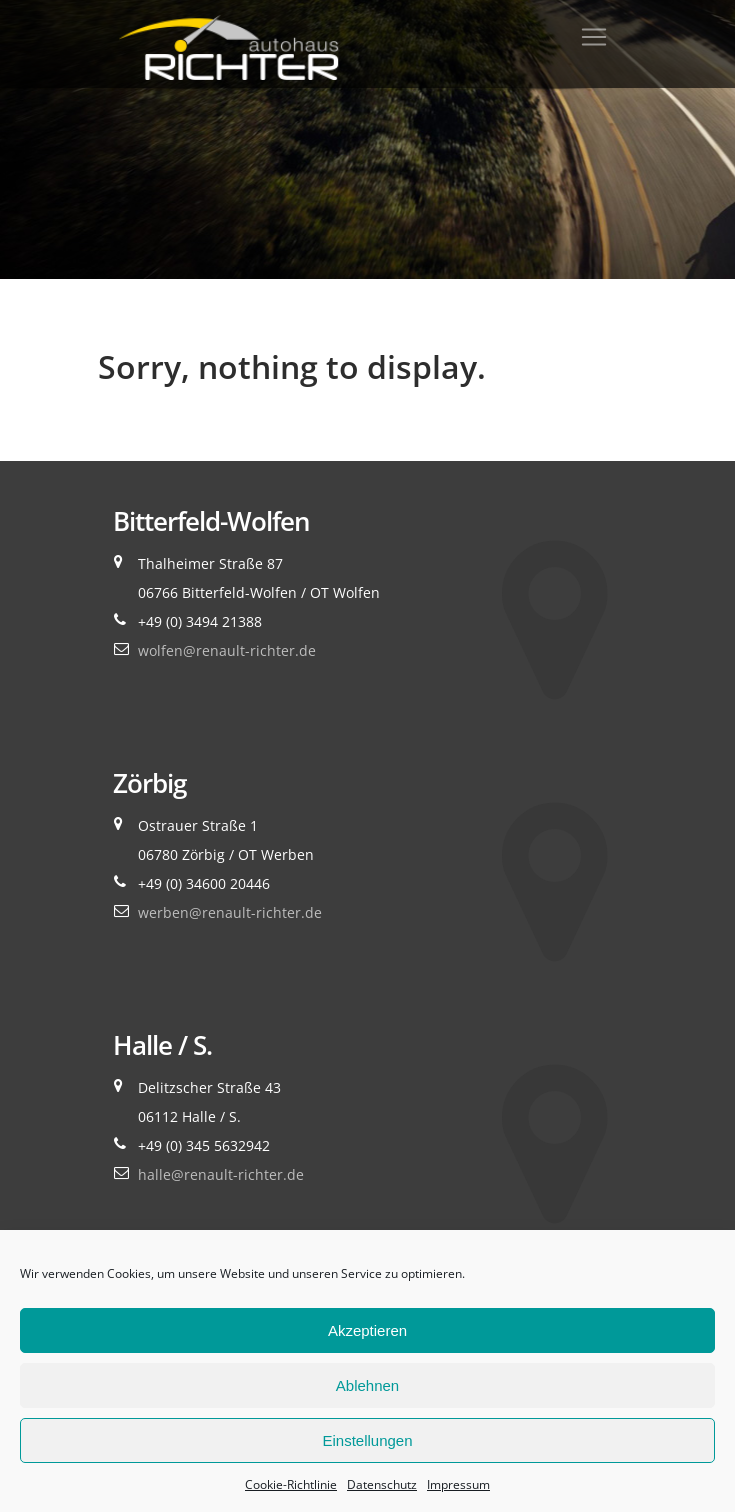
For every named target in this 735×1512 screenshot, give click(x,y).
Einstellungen (367, 1440)
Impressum (458, 1484)
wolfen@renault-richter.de (227, 650)
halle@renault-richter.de (221, 1174)
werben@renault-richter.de (230, 912)
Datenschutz (382, 1484)
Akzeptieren (367, 1330)
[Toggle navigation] (594, 37)
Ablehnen (367, 1385)
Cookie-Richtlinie (291, 1484)
